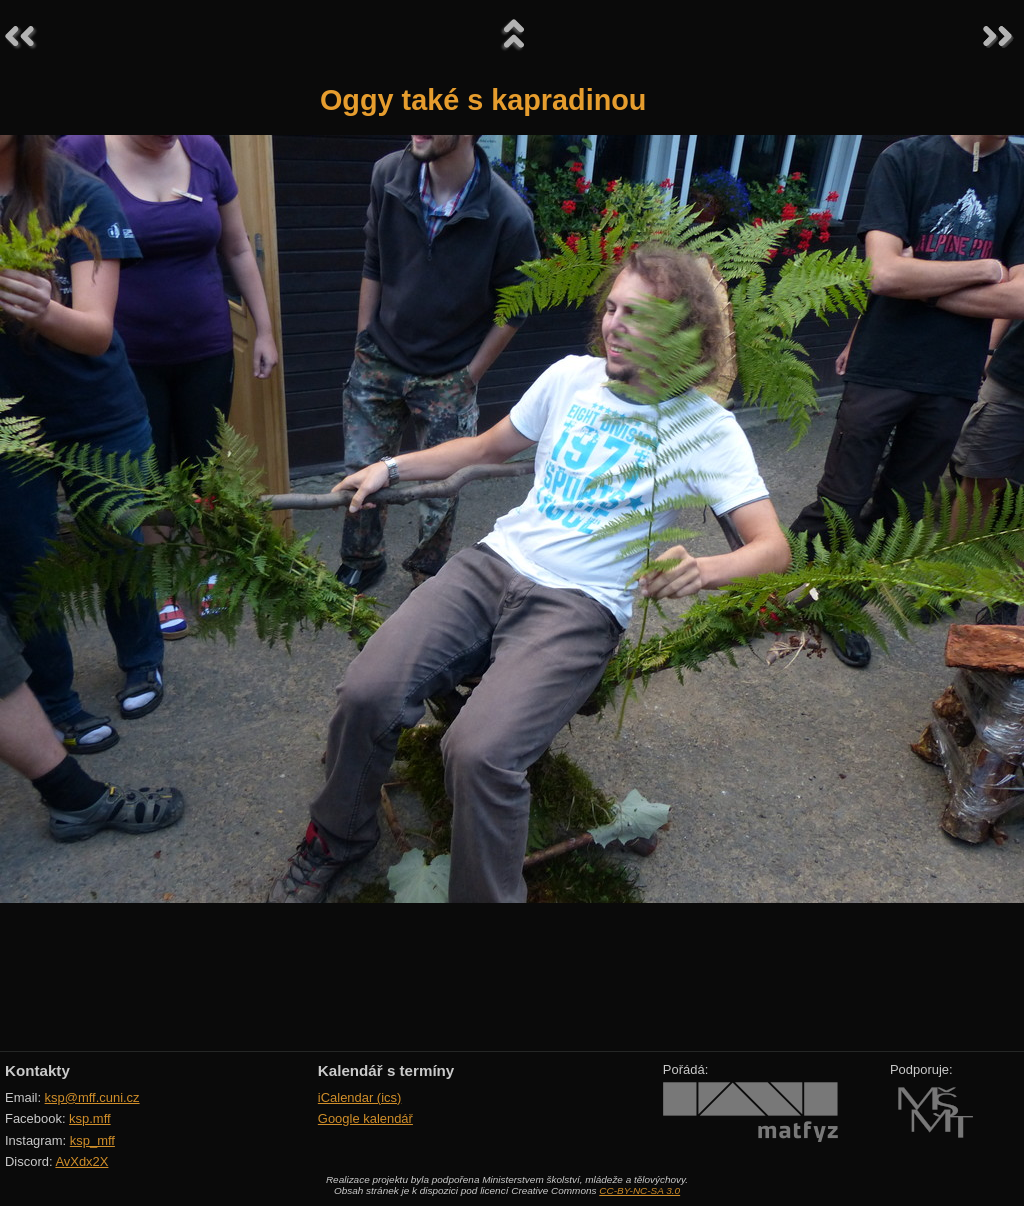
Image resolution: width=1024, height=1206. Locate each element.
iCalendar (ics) (360, 1097)
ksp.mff (90, 1118)
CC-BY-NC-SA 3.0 (639, 1190)
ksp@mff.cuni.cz (92, 1097)
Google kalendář (365, 1118)
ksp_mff (92, 1140)
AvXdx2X (81, 1161)
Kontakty (37, 1070)
